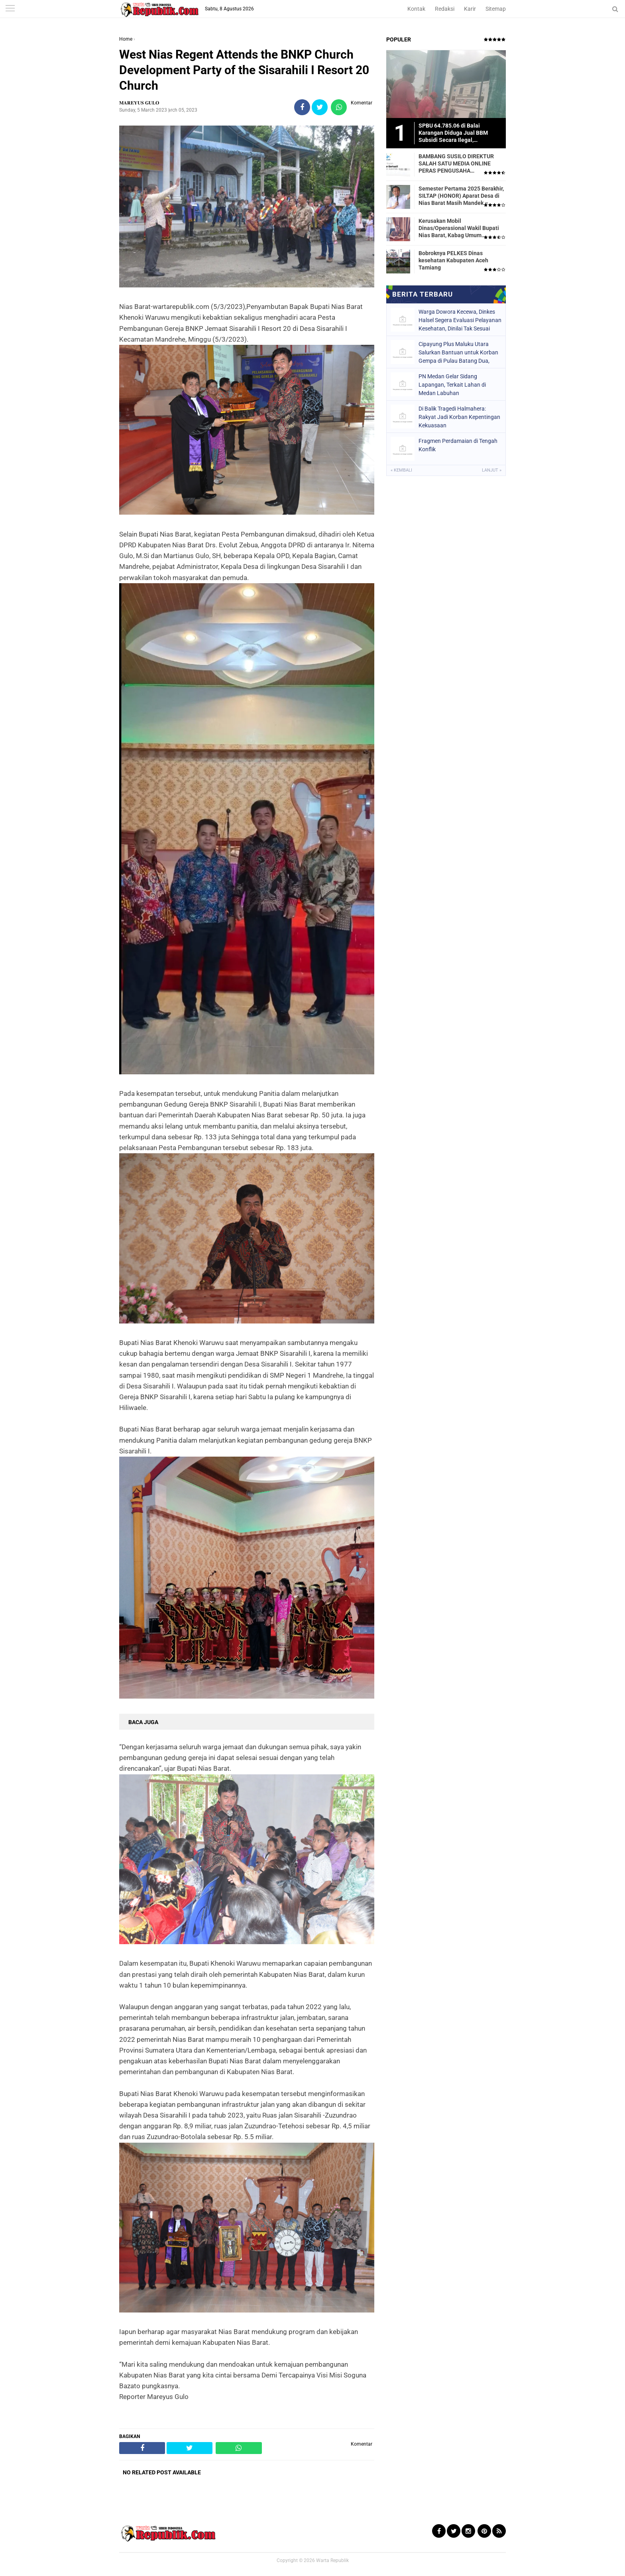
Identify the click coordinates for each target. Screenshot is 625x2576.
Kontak (416, 9)
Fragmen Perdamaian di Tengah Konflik (458, 445)
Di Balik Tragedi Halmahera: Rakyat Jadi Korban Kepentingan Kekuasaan (459, 417)
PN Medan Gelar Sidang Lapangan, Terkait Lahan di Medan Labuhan (452, 384)
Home (125, 39)
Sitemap (495, 9)
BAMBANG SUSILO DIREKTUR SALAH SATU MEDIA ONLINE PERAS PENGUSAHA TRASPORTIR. (456, 164)
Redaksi (444, 9)
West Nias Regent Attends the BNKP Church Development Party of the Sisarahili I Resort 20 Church (244, 69)
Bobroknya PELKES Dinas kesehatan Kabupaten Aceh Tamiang (453, 260)
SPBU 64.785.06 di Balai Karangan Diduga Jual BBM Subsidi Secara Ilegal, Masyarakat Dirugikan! (453, 133)
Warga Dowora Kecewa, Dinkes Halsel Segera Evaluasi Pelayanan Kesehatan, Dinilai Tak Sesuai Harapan (460, 320)
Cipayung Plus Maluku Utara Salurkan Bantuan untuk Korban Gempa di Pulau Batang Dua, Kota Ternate (458, 352)
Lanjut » (491, 470)
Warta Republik (332, 2560)
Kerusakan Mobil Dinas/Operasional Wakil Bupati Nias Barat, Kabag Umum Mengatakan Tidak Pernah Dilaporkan (459, 228)
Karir (470, 9)
